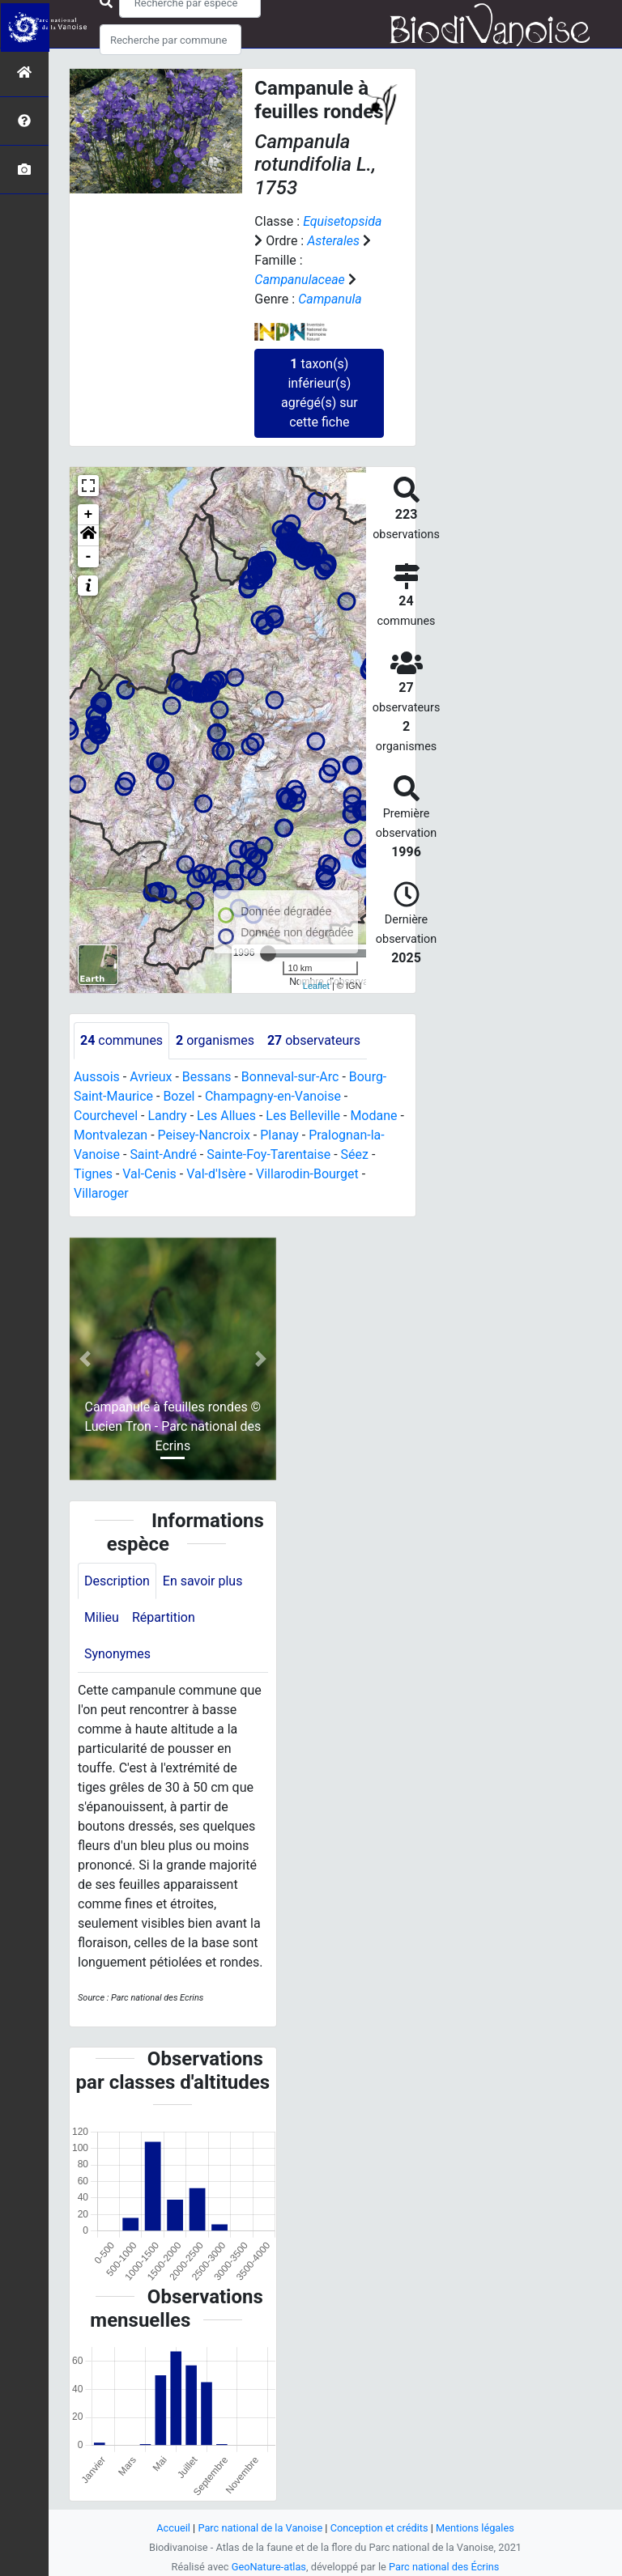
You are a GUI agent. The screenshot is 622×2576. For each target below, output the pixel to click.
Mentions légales (475, 2528)
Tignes (93, 1174)
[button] (88, 535)
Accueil (173, 2528)
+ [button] (88, 514)
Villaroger (101, 1193)
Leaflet (316, 986)
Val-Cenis (149, 1174)
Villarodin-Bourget (307, 1174)
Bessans (207, 1076)
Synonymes (117, 1654)
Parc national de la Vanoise (260, 2528)
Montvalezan (110, 1135)
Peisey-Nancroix (204, 1135)
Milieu (101, 1618)
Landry (167, 1115)
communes (121, 1040)
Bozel (179, 1096)
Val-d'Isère (216, 1174)
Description (117, 1581)
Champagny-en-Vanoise (273, 1096)
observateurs (313, 1040)
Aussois (97, 1076)
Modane (374, 1115)
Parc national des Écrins (444, 2567)
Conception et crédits (379, 2528)
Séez (355, 1154)
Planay (280, 1135)
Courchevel (106, 1115)
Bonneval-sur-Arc (290, 1076)
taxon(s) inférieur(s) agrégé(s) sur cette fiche (319, 393)
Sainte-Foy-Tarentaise (268, 1154)
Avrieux (151, 1076)
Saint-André (163, 1154)
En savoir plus (203, 1581)
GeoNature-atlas (268, 2567)
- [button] (88, 557)
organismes (215, 1040)
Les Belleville (303, 1115)
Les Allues (226, 1115)
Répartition (163, 1618)
